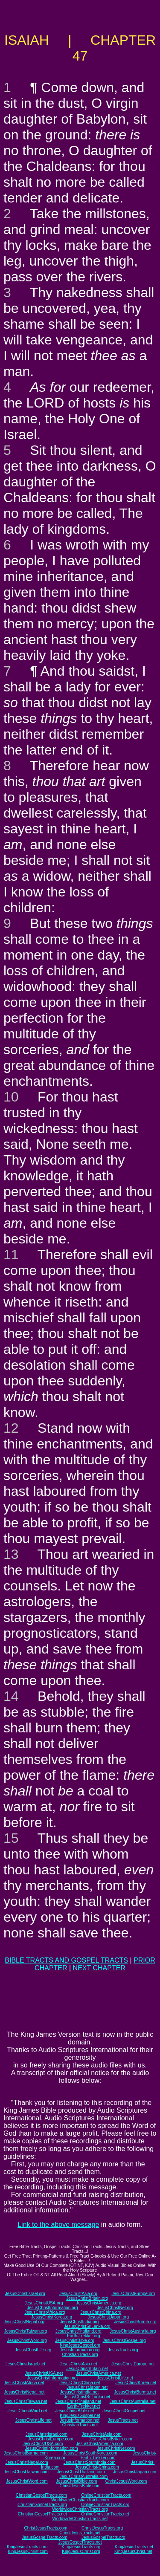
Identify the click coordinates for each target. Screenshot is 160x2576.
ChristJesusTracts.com (45, 2528)
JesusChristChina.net (79, 2382)
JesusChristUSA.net (44, 2373)
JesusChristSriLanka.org (87, 2326)
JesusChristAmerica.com (99, 2443)
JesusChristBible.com (76, 2481)
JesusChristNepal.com (27, 2462)
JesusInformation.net (79, 2420)
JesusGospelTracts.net (80, 2542)
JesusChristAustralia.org (133, 2331)
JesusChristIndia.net (79, 2392)
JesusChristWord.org (27, 2340)
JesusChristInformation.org (52, 2307)
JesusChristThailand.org (78, 2331)
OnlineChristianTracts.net (105, 2514)
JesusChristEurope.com (50, 2439)
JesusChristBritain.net (87, 2368)
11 (11, 1254)
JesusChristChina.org (101, 2312)
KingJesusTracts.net (134, 2546)
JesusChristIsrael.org (25, 2293)
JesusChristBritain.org (87, 2298)
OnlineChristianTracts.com (106, 2495)
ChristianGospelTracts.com (41, 2495)
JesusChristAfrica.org (44, 2312)
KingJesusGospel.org (80, 2345)
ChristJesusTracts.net (79, 2532)
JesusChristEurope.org (133, 2293)
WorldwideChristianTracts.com (80, 2500)
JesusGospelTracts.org (103, 2537)
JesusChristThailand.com (81, 2471)
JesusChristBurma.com (26, 2453)
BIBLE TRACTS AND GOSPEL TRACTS (66, 1960)
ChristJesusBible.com (79, 2485)
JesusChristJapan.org (108, 2317)
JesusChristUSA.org (43, 2303)
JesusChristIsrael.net (25, 2364)
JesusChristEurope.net (132, 2364)
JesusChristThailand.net (78, 2401)
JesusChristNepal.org (24, 2321)
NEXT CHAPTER (99, 1968)
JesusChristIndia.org (79, 2321)
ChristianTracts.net (80, 2425)
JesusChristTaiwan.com (26, 2471)
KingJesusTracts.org (81, 2546)
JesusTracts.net (122, 2420)
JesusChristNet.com (116, 2448)
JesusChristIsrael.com (46, 2434)
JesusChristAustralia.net (133, 2401)
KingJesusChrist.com (28, 2551)
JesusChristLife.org (33, 2350)
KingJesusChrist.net (133, 2551)
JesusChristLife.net (115, 2378)
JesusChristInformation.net (52, 2378)
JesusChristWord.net (27, 2410)
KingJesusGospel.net (80, 2415)
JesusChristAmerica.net (98, 2373)
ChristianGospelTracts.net (42, 2514)
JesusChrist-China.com (97, 2467)
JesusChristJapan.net (87, 2387)
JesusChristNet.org (115, 2307)
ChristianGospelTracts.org (42, 2504)
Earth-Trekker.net (83, 2406)
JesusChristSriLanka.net (87, 2396)
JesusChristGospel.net (123, 2410)
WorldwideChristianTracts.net (80, 2518)
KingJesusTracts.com (27, 2546)
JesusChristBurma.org (135, 2321)
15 (11, 1838)
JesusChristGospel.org (124, 2340)
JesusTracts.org (123, 2350)
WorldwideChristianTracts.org (80, 2509)
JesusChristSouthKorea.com (90, 2453)
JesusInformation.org (79, 2350)
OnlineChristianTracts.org (105, 2504)
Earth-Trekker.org (83, 2335)
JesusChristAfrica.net (24, 2382)
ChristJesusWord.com (126, 2481)
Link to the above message (58, 2224)
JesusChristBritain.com (110, 2439)
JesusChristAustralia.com (83, 2476)
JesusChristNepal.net (24, 2392)
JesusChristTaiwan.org (25, 2331)
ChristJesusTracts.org (102, 2528)
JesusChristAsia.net (78, 2364)
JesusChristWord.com (27, 2481)
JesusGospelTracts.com (44, 2537)
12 (11, 1428)
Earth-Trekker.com (98, 2457)
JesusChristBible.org (74, 2340)
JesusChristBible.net (74, 2410)
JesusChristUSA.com (43, 2443)
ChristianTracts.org (80, 2354)
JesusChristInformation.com (51, 2448)
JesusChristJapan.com (134, 2471)
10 (11, 1096)
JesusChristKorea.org (51, 2317)
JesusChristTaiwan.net (25, 2401)
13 (11, 1554)
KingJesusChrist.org (81, 2551)
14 (11, 1696)
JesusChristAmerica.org (98, 2303)
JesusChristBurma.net (135, 2392)
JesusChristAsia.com (101, 2434)
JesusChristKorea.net (136, 2382)
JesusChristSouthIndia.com (90, 2462)
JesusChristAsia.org (78, 2293)
